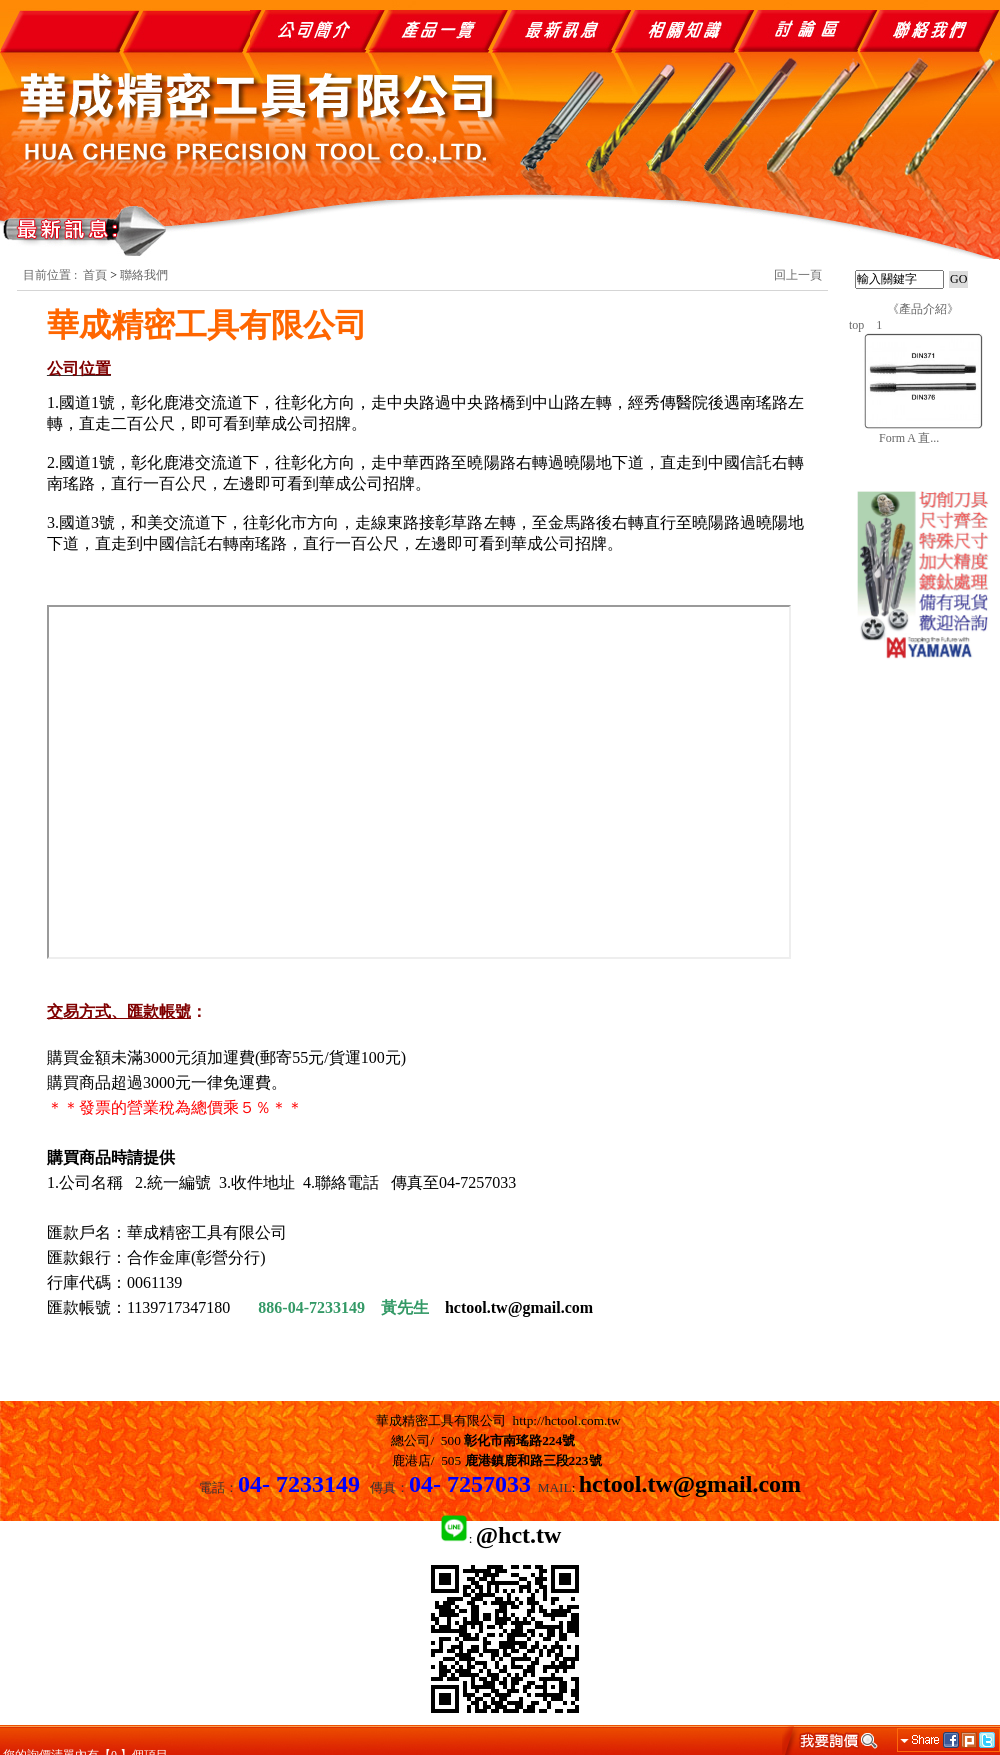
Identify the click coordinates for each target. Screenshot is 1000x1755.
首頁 (95, 275)
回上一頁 (798, 275)
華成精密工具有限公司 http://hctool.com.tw (498, 1420)
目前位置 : (51, 275)
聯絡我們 (144, 275)
